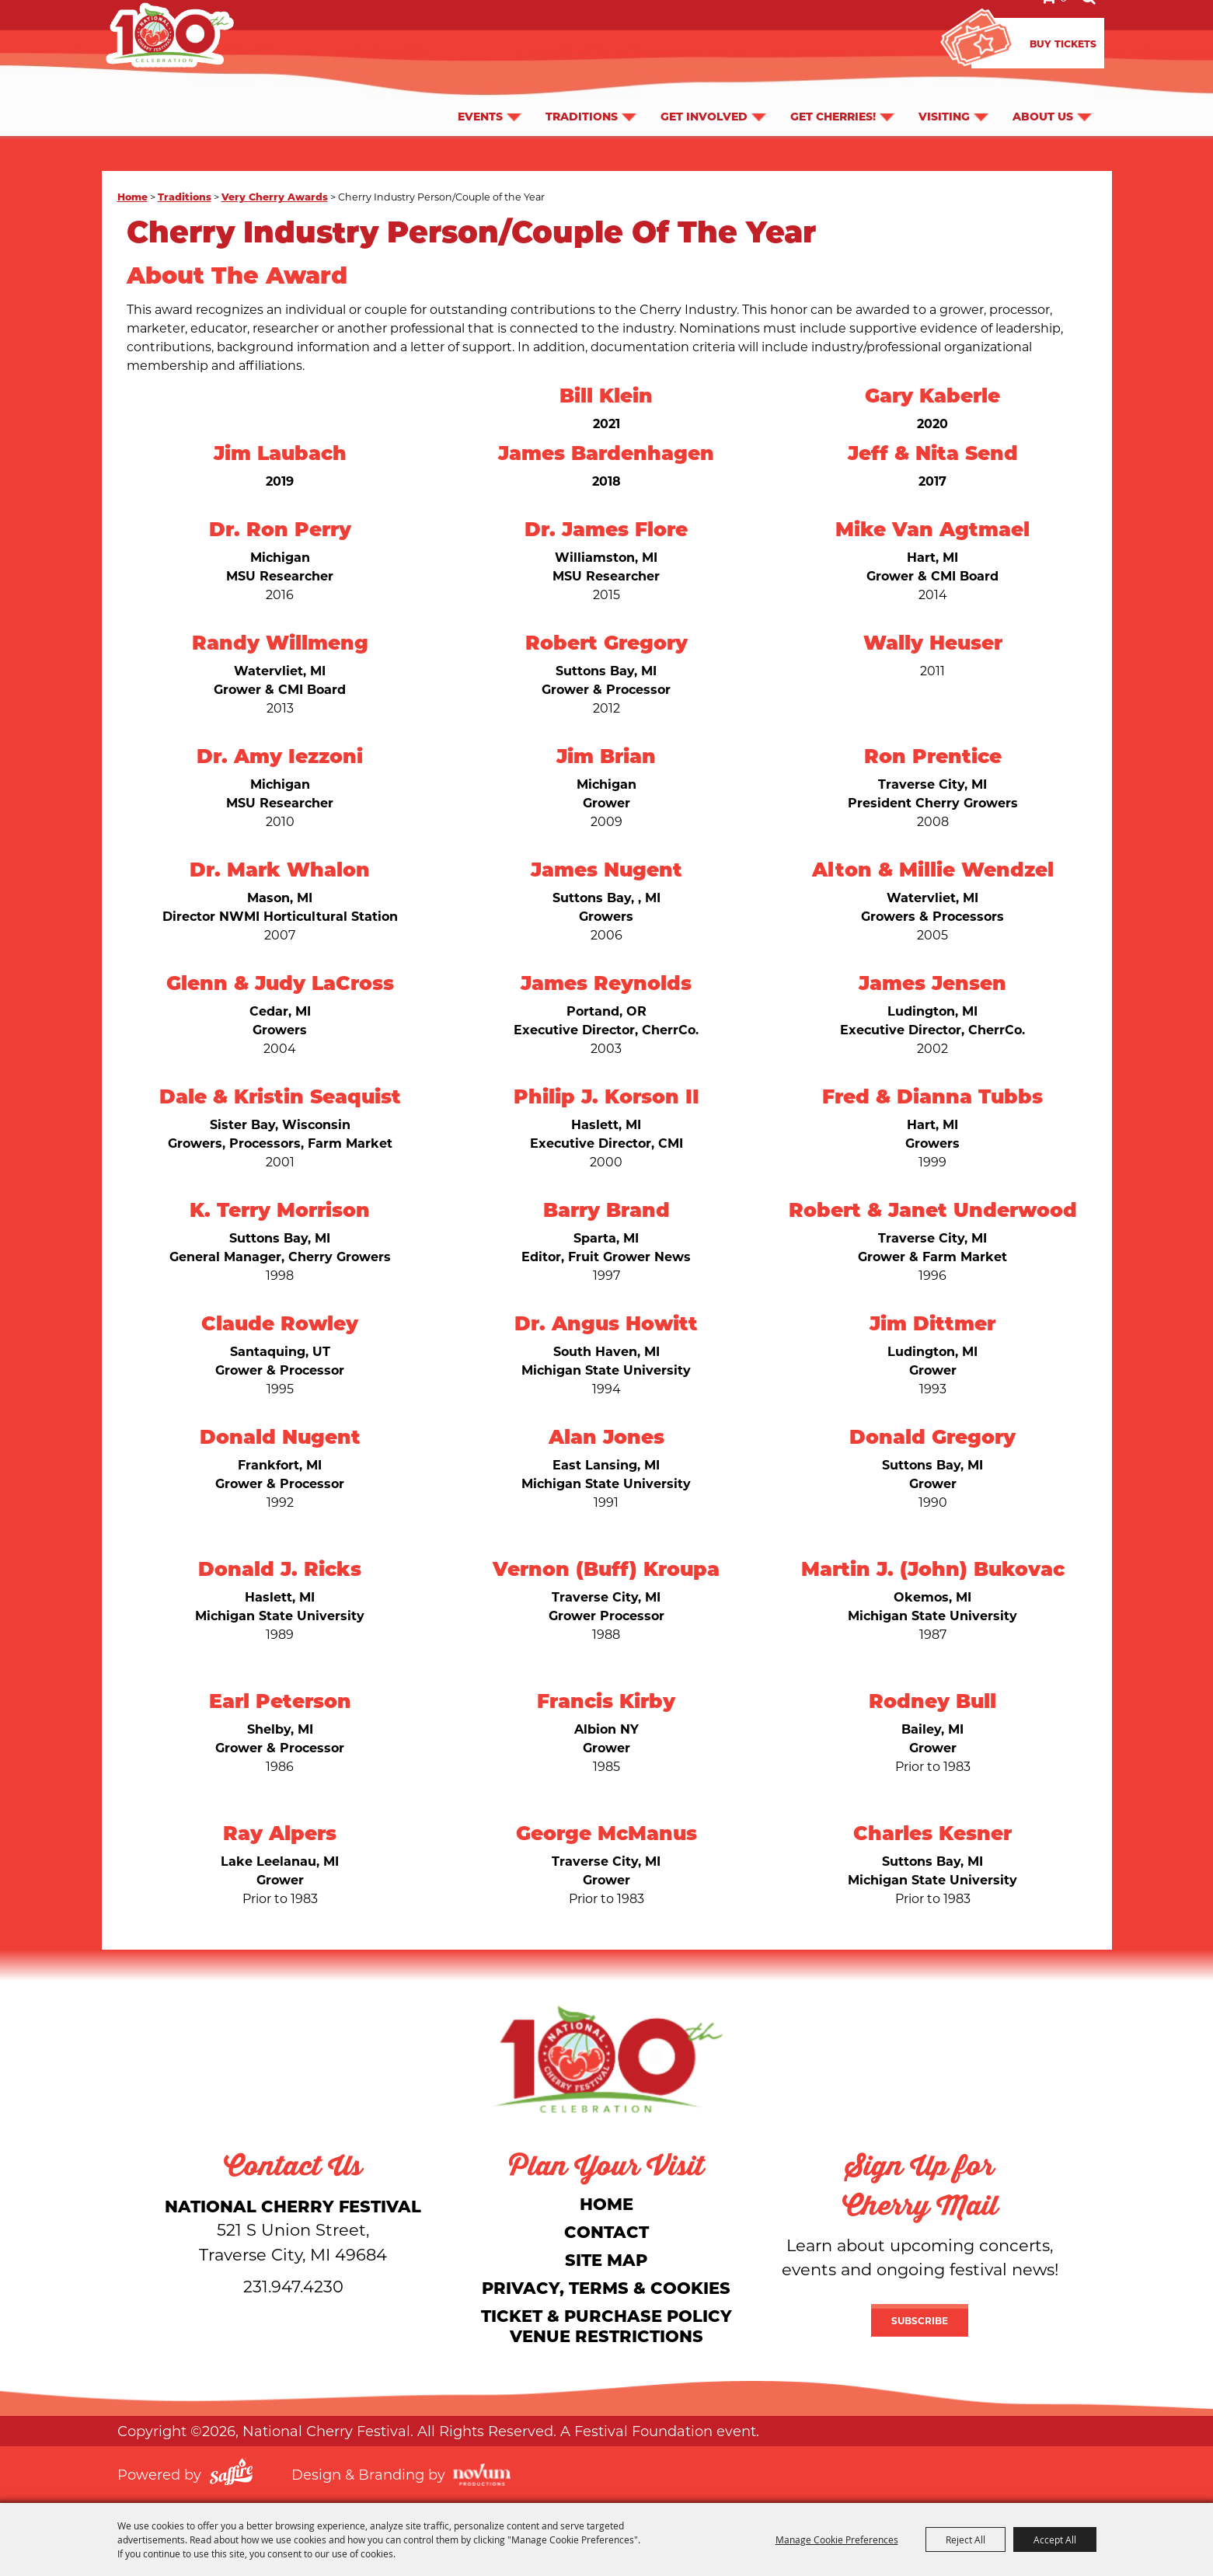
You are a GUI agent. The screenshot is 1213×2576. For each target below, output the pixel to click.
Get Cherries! (833, 89)
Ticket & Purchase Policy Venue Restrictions (606, 2325)
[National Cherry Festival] (607, 2059)
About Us (1043, 89)
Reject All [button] (965, 2539)
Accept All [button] (1054, 2539)
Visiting (944, 89)
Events (480, 89)
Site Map (606, 2259)
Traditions (582, 89)
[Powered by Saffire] (231, 2474)
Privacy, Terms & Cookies (606, 2287)
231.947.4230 (293, 2286)
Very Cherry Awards (274, 196)
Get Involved (704, 89)
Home (132, 196)
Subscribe (919, 2320)
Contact (606, 2231)
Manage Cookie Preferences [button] (837, 2539)
